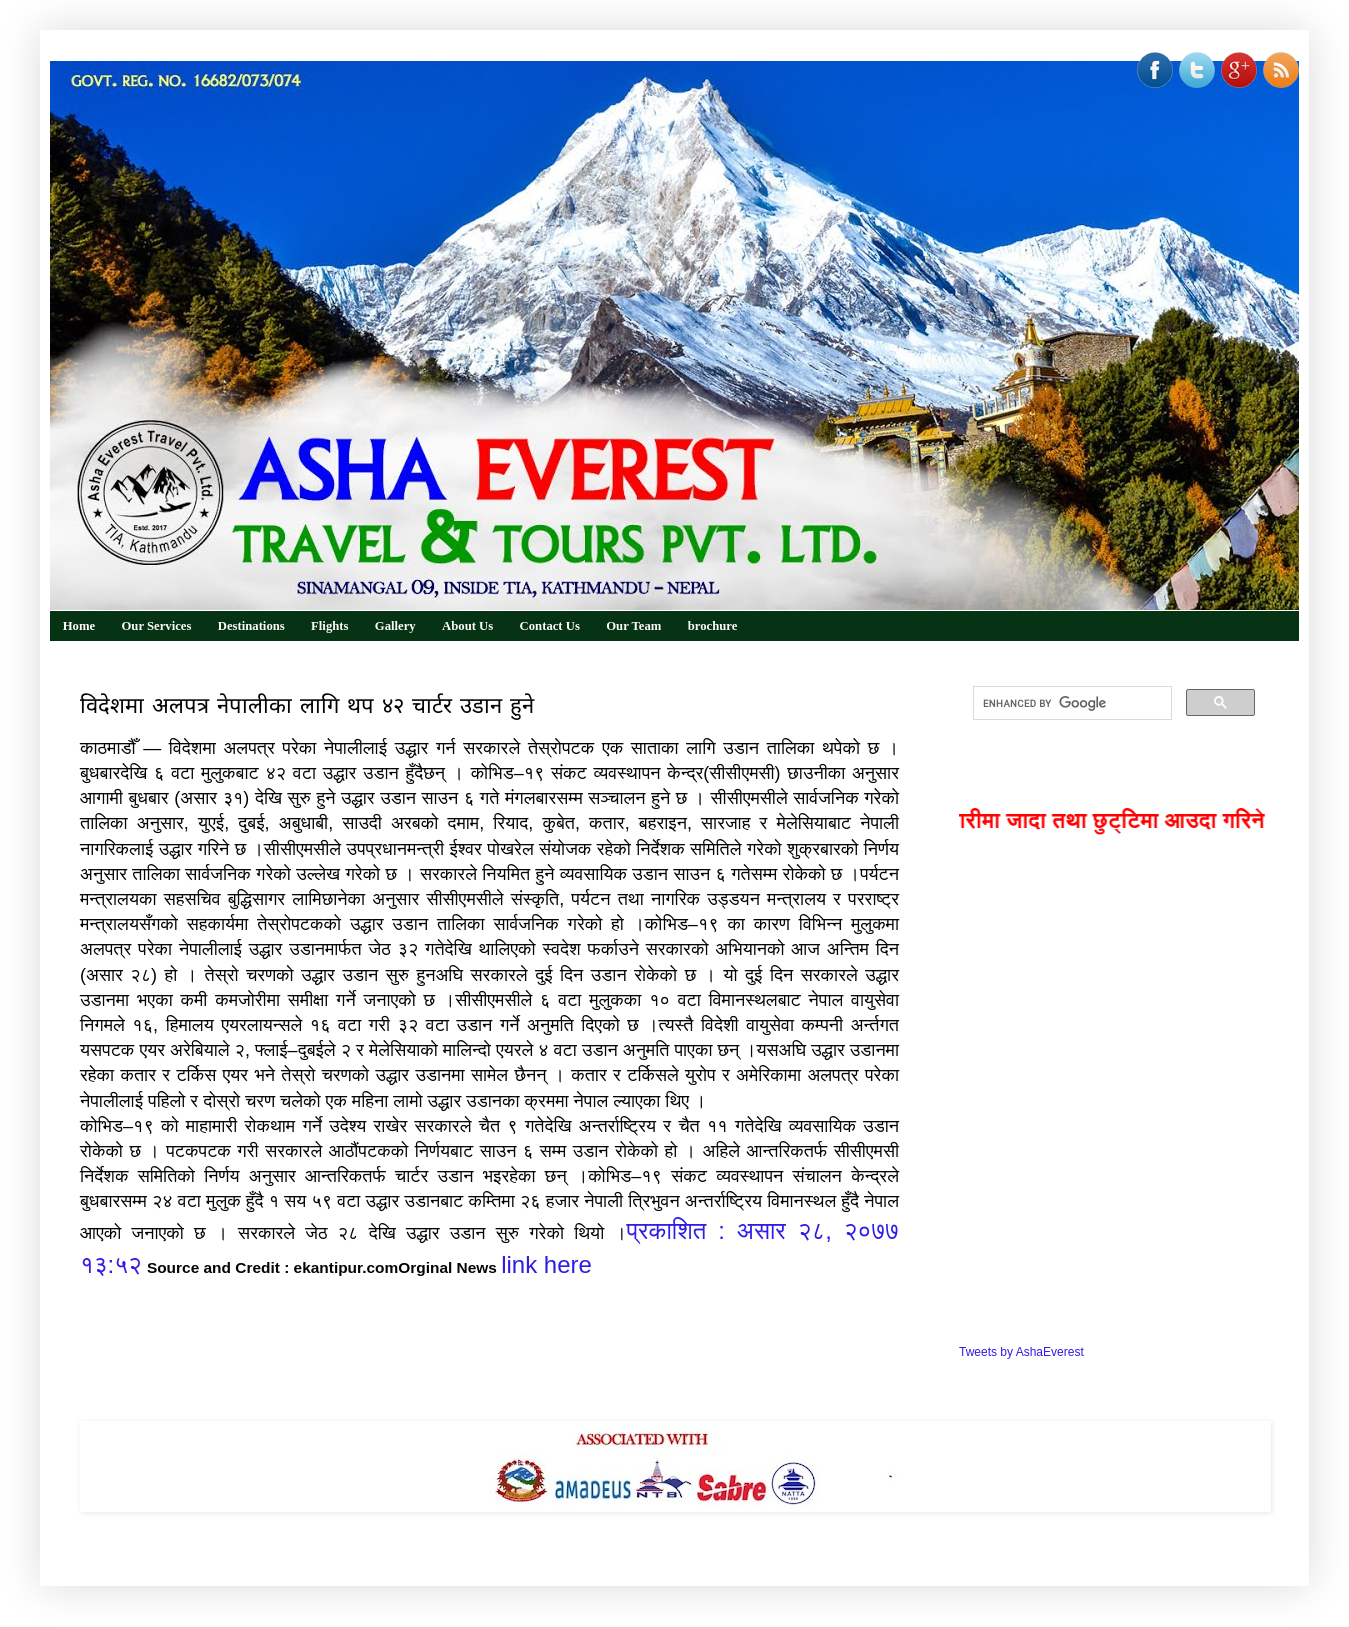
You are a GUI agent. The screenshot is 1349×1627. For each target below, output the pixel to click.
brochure (713, 626)
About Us (467, 626)
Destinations (251, 626)
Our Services (156, 626)
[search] (1070, 703)
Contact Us (550, 626)
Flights (329, 626)
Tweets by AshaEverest (1021, 1352)
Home (79, 626)
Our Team (633, 626)
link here (546, 1264)
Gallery (395, 626)
